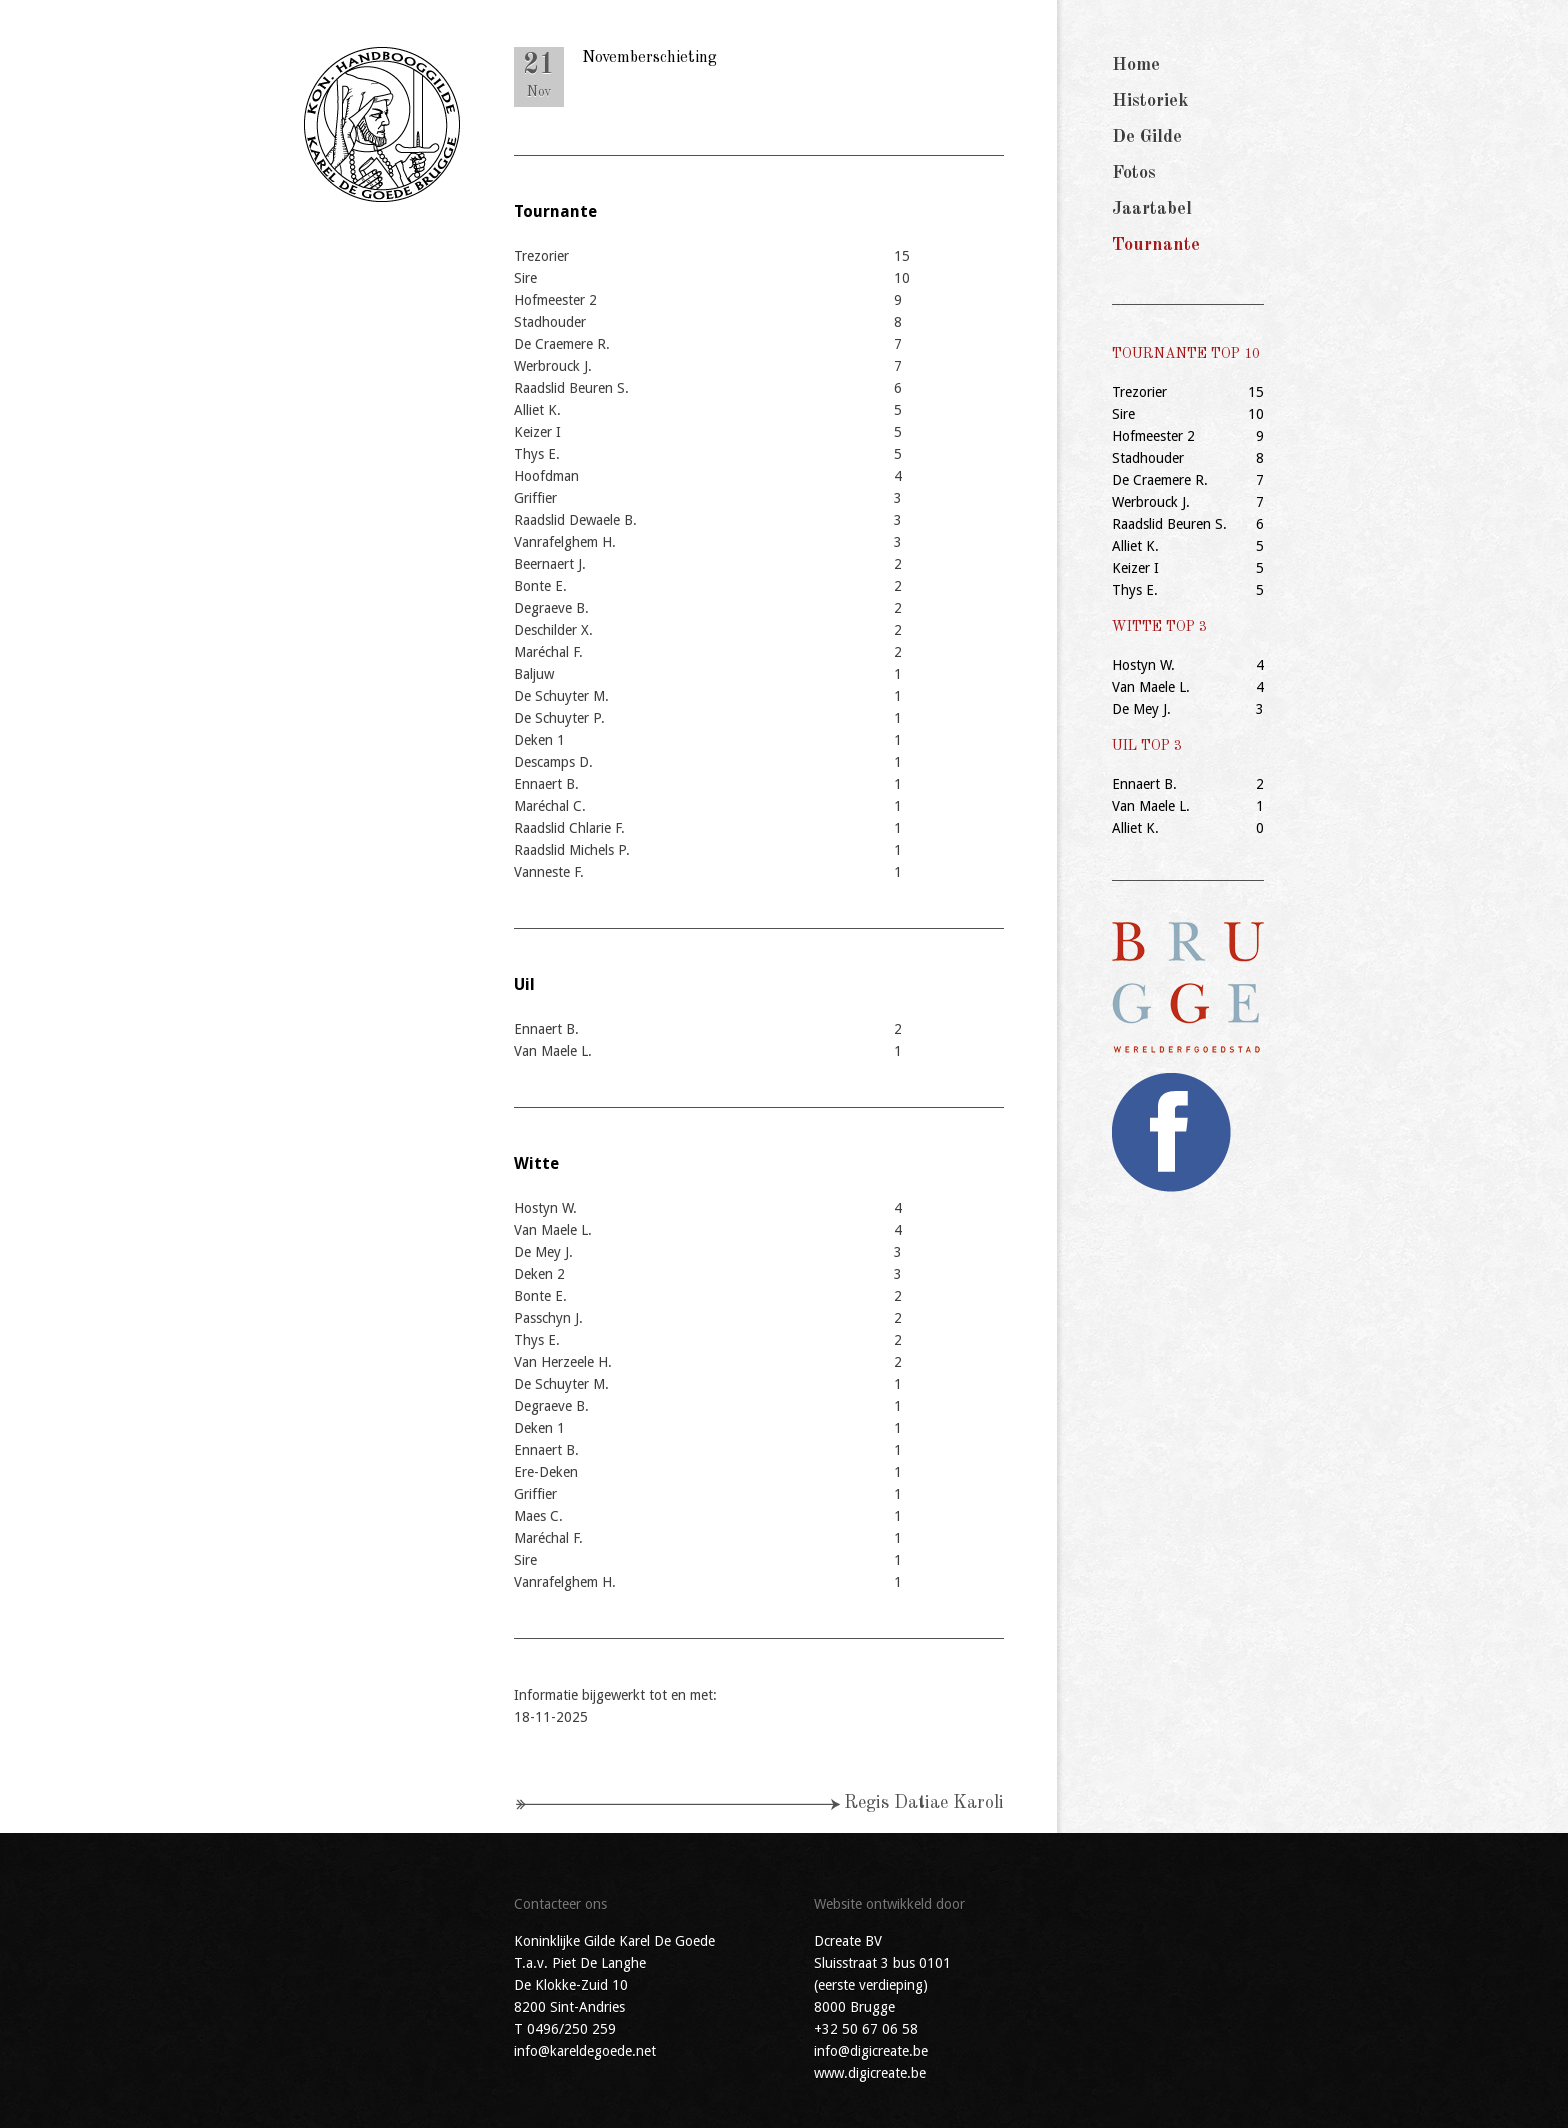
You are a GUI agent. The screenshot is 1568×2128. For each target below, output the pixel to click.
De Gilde (1147, 137)
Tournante (1156, 245)
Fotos (1134, 173)
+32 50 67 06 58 (866, 2029)
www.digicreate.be (870, 2073)
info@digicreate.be (871, 2051)
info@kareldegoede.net (585, 2051)
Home (1136, 65)
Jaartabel (1152, 209)
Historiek (1150, 101)
